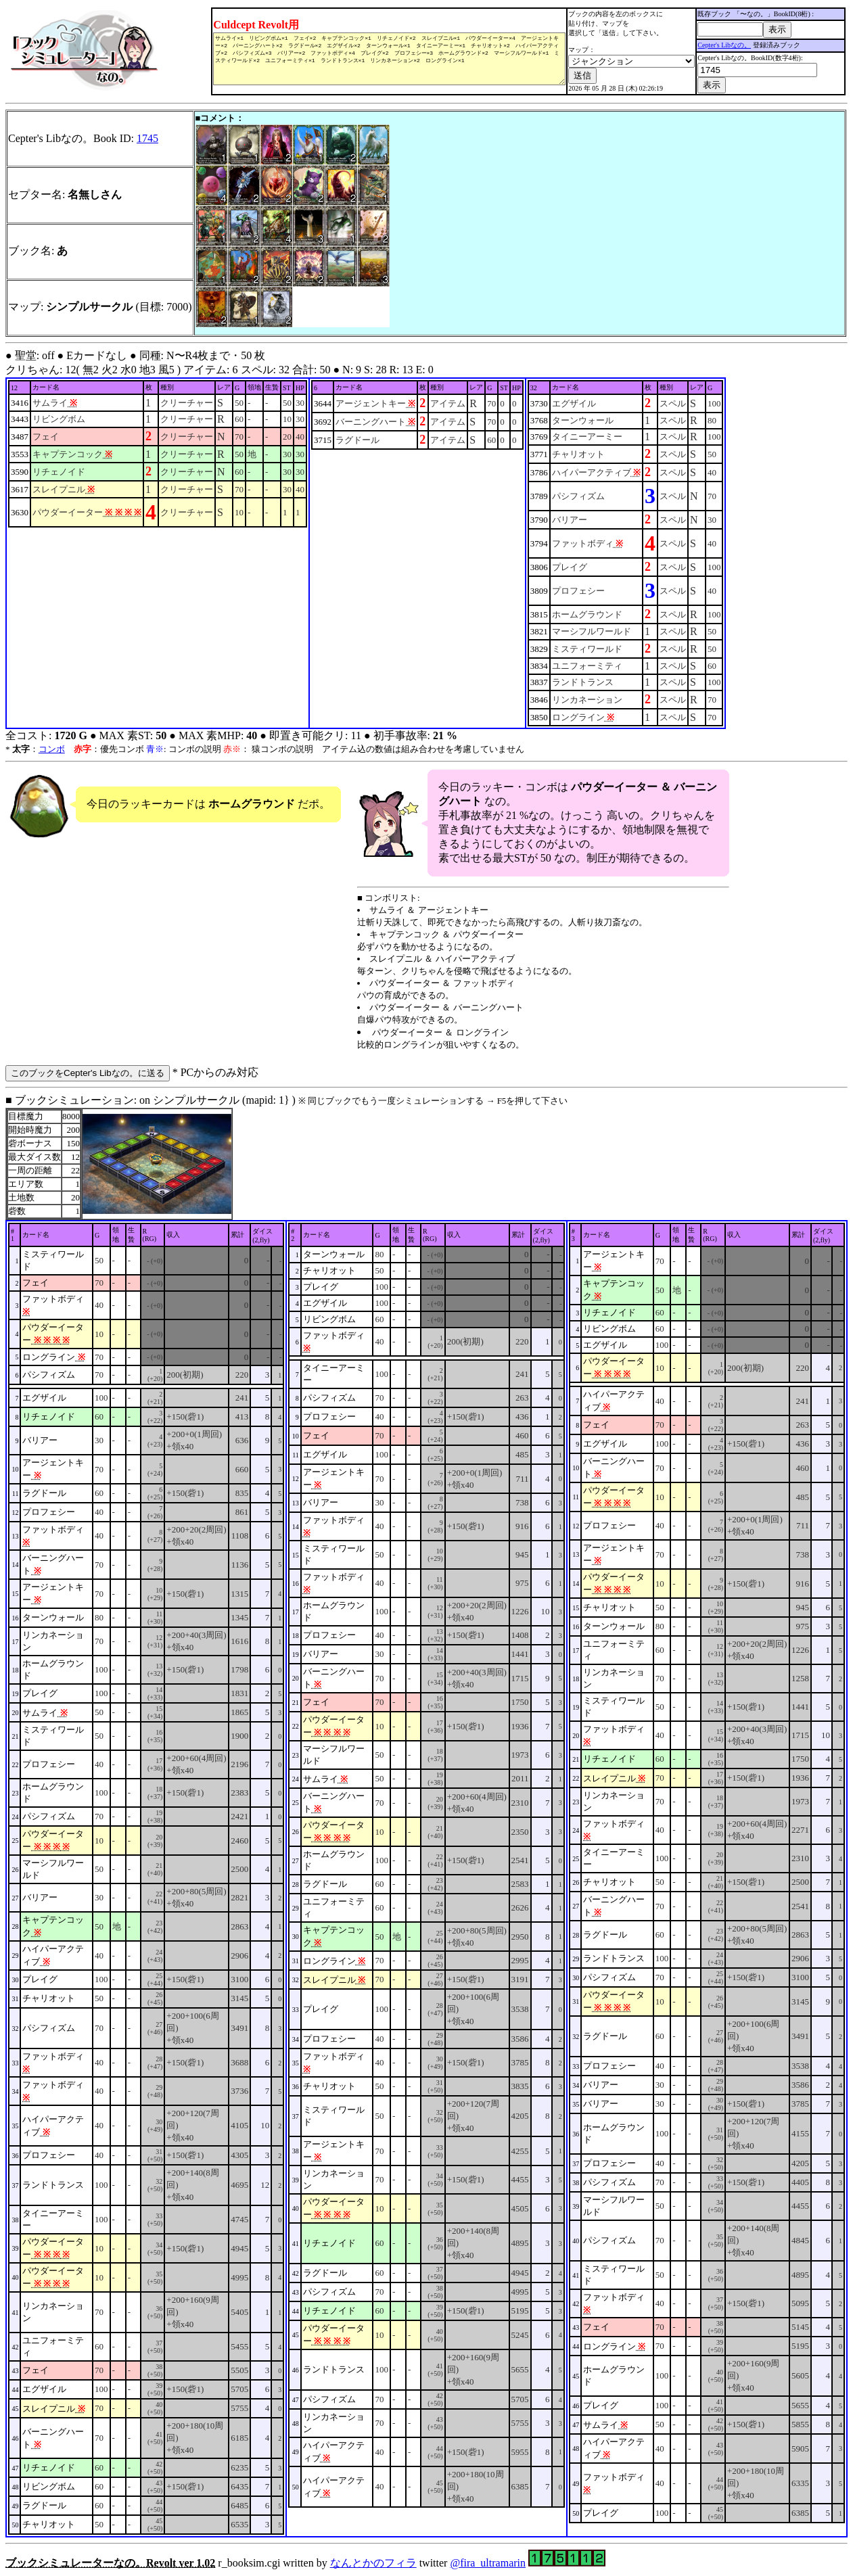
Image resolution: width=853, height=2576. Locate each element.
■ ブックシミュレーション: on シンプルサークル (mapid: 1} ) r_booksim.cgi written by (426, 1831)
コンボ (52, 749)
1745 (147, 138)
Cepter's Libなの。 (725, 45)
